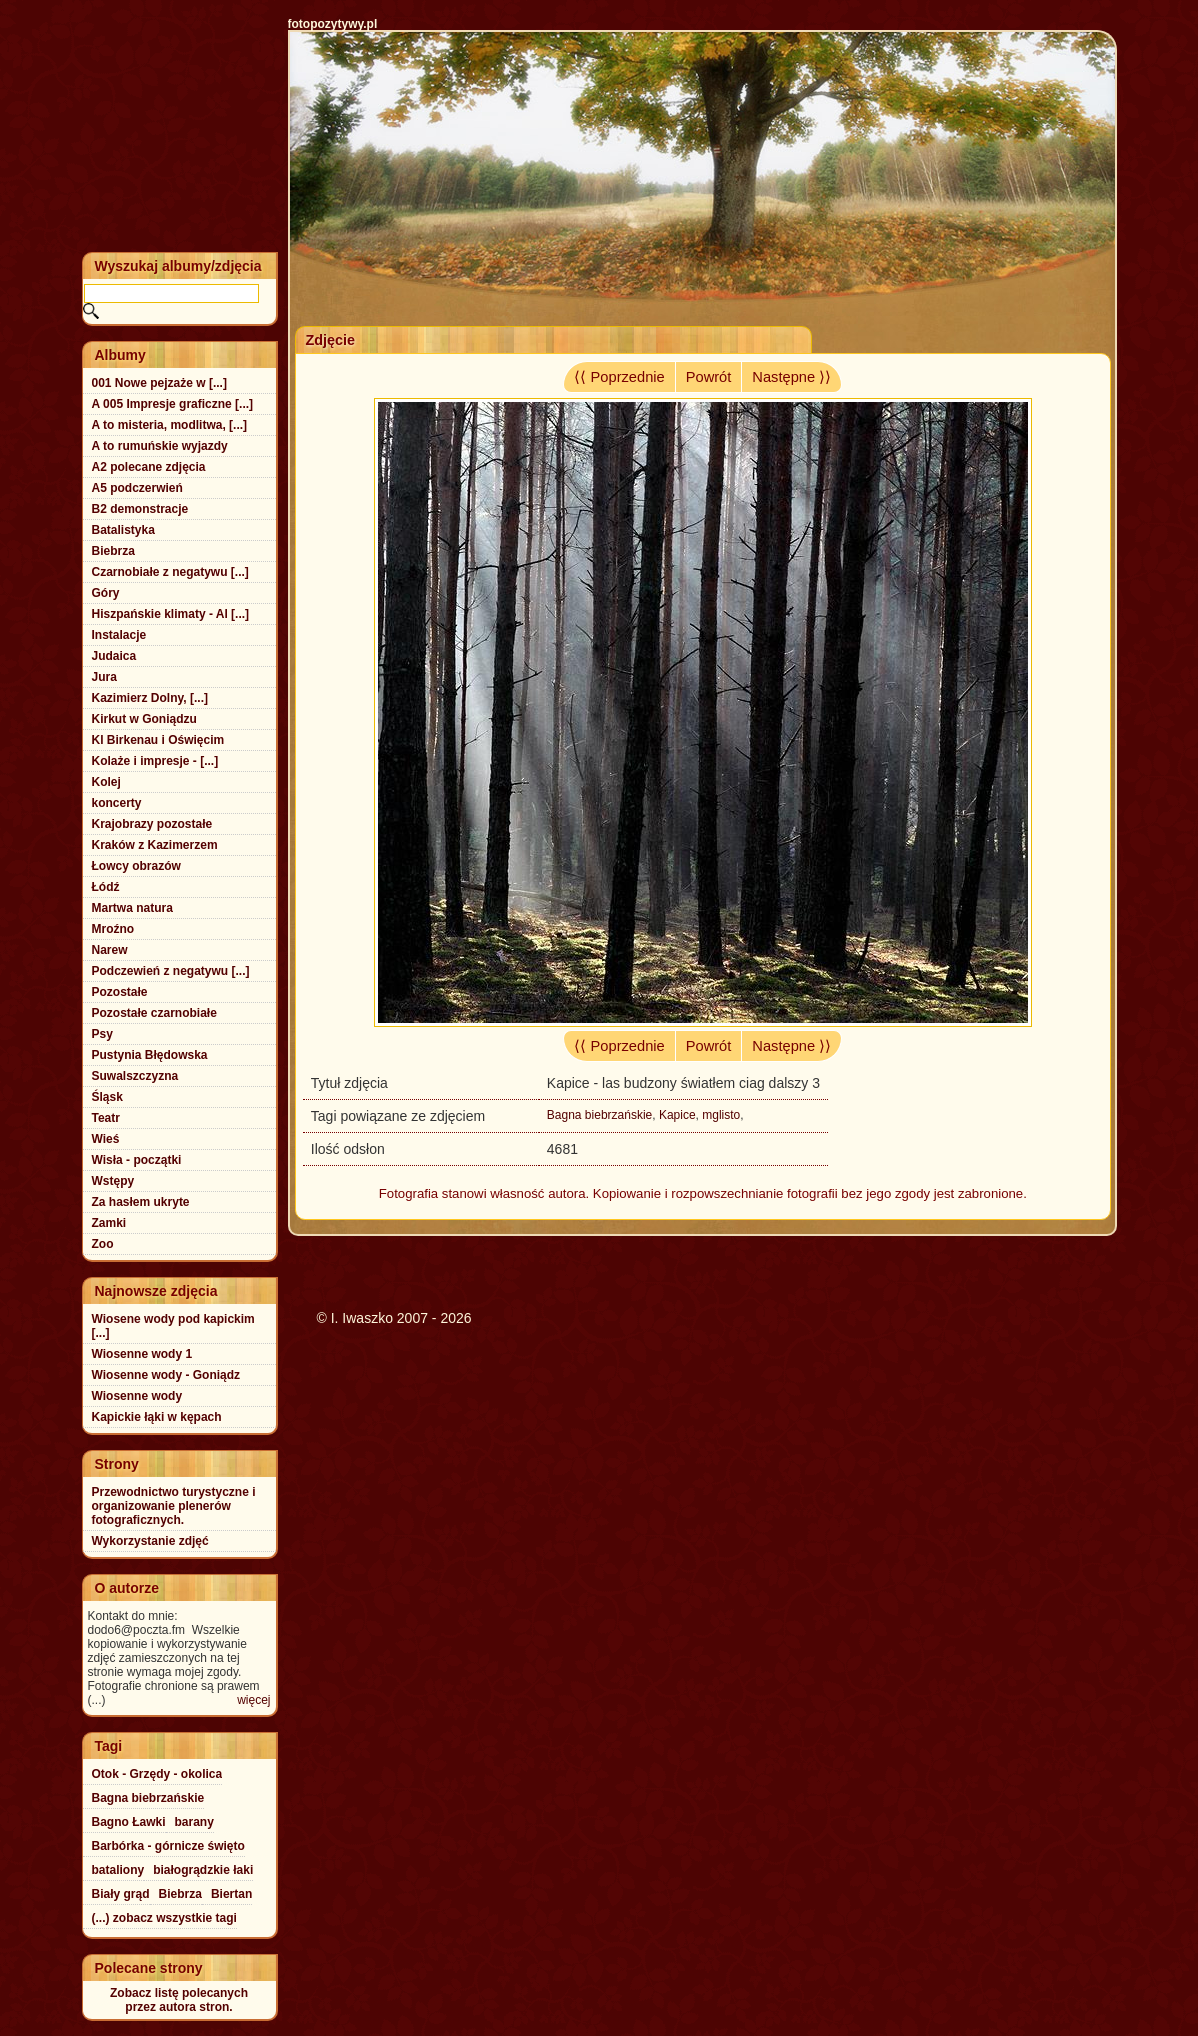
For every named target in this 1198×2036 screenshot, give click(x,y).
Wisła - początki (137, 1160)
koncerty (117, 803)
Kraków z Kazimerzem (155, 845)
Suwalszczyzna (135, 1076)
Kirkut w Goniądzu (144, 719)
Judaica (114, 656)
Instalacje (119, 635)
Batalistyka (123, 530)
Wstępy (113, 1181)
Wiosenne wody (137, 1396)
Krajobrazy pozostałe (152, 824)
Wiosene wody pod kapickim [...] (173, 1326)
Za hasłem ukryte (141, 1202)
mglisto (721, 1115)
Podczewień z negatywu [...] (171, 971)
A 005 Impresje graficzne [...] (173, 404)
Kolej (106, 782)
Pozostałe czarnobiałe (154, 1013)
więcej (253, 1700)
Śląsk (107, 1097)
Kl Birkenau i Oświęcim (158, 740)
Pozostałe (120, 992)
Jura (104, 677)
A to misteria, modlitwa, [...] (170, 425)
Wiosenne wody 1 (142, 1354)
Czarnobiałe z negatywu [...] (170, 572)
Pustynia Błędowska (150, 1055)
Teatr (106, 1118)
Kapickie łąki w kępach (157, 1417)
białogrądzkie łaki (203, 1870)
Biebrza (113, 551)
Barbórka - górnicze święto (168, 1846)
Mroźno (113, 929)
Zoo (103, 1244)
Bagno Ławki (129, 1822)
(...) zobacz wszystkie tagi (164, 1918)
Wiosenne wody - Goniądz (166, 1375)
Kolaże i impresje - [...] (155, 761)
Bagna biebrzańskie (599, 1115)
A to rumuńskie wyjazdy (160, 446)
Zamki (109, 1223)
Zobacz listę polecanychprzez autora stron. (179, 2000)
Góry (106, 593)
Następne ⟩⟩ (791, 377)
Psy (102, 1034)
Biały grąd (121, 1894)
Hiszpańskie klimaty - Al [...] (171, 614)
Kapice (677, 1115)
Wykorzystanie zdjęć (150, 1541)
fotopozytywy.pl (333, 24)
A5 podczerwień (137, 488)
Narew (110, 950)
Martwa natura (132, 908)
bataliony (118, 1870)
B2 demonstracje (140, 509)
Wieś (106, 1139)
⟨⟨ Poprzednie (619, 377)
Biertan (231, 1894)
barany (194, 1822)
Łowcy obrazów (136, 866)
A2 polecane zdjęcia (149, 467)
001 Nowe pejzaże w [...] (159, 383)
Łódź (106, 887)
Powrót (709, 377)
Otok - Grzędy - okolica (157, 1774)
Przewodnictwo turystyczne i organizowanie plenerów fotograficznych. (174, 1506)
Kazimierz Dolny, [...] (150, 698)
